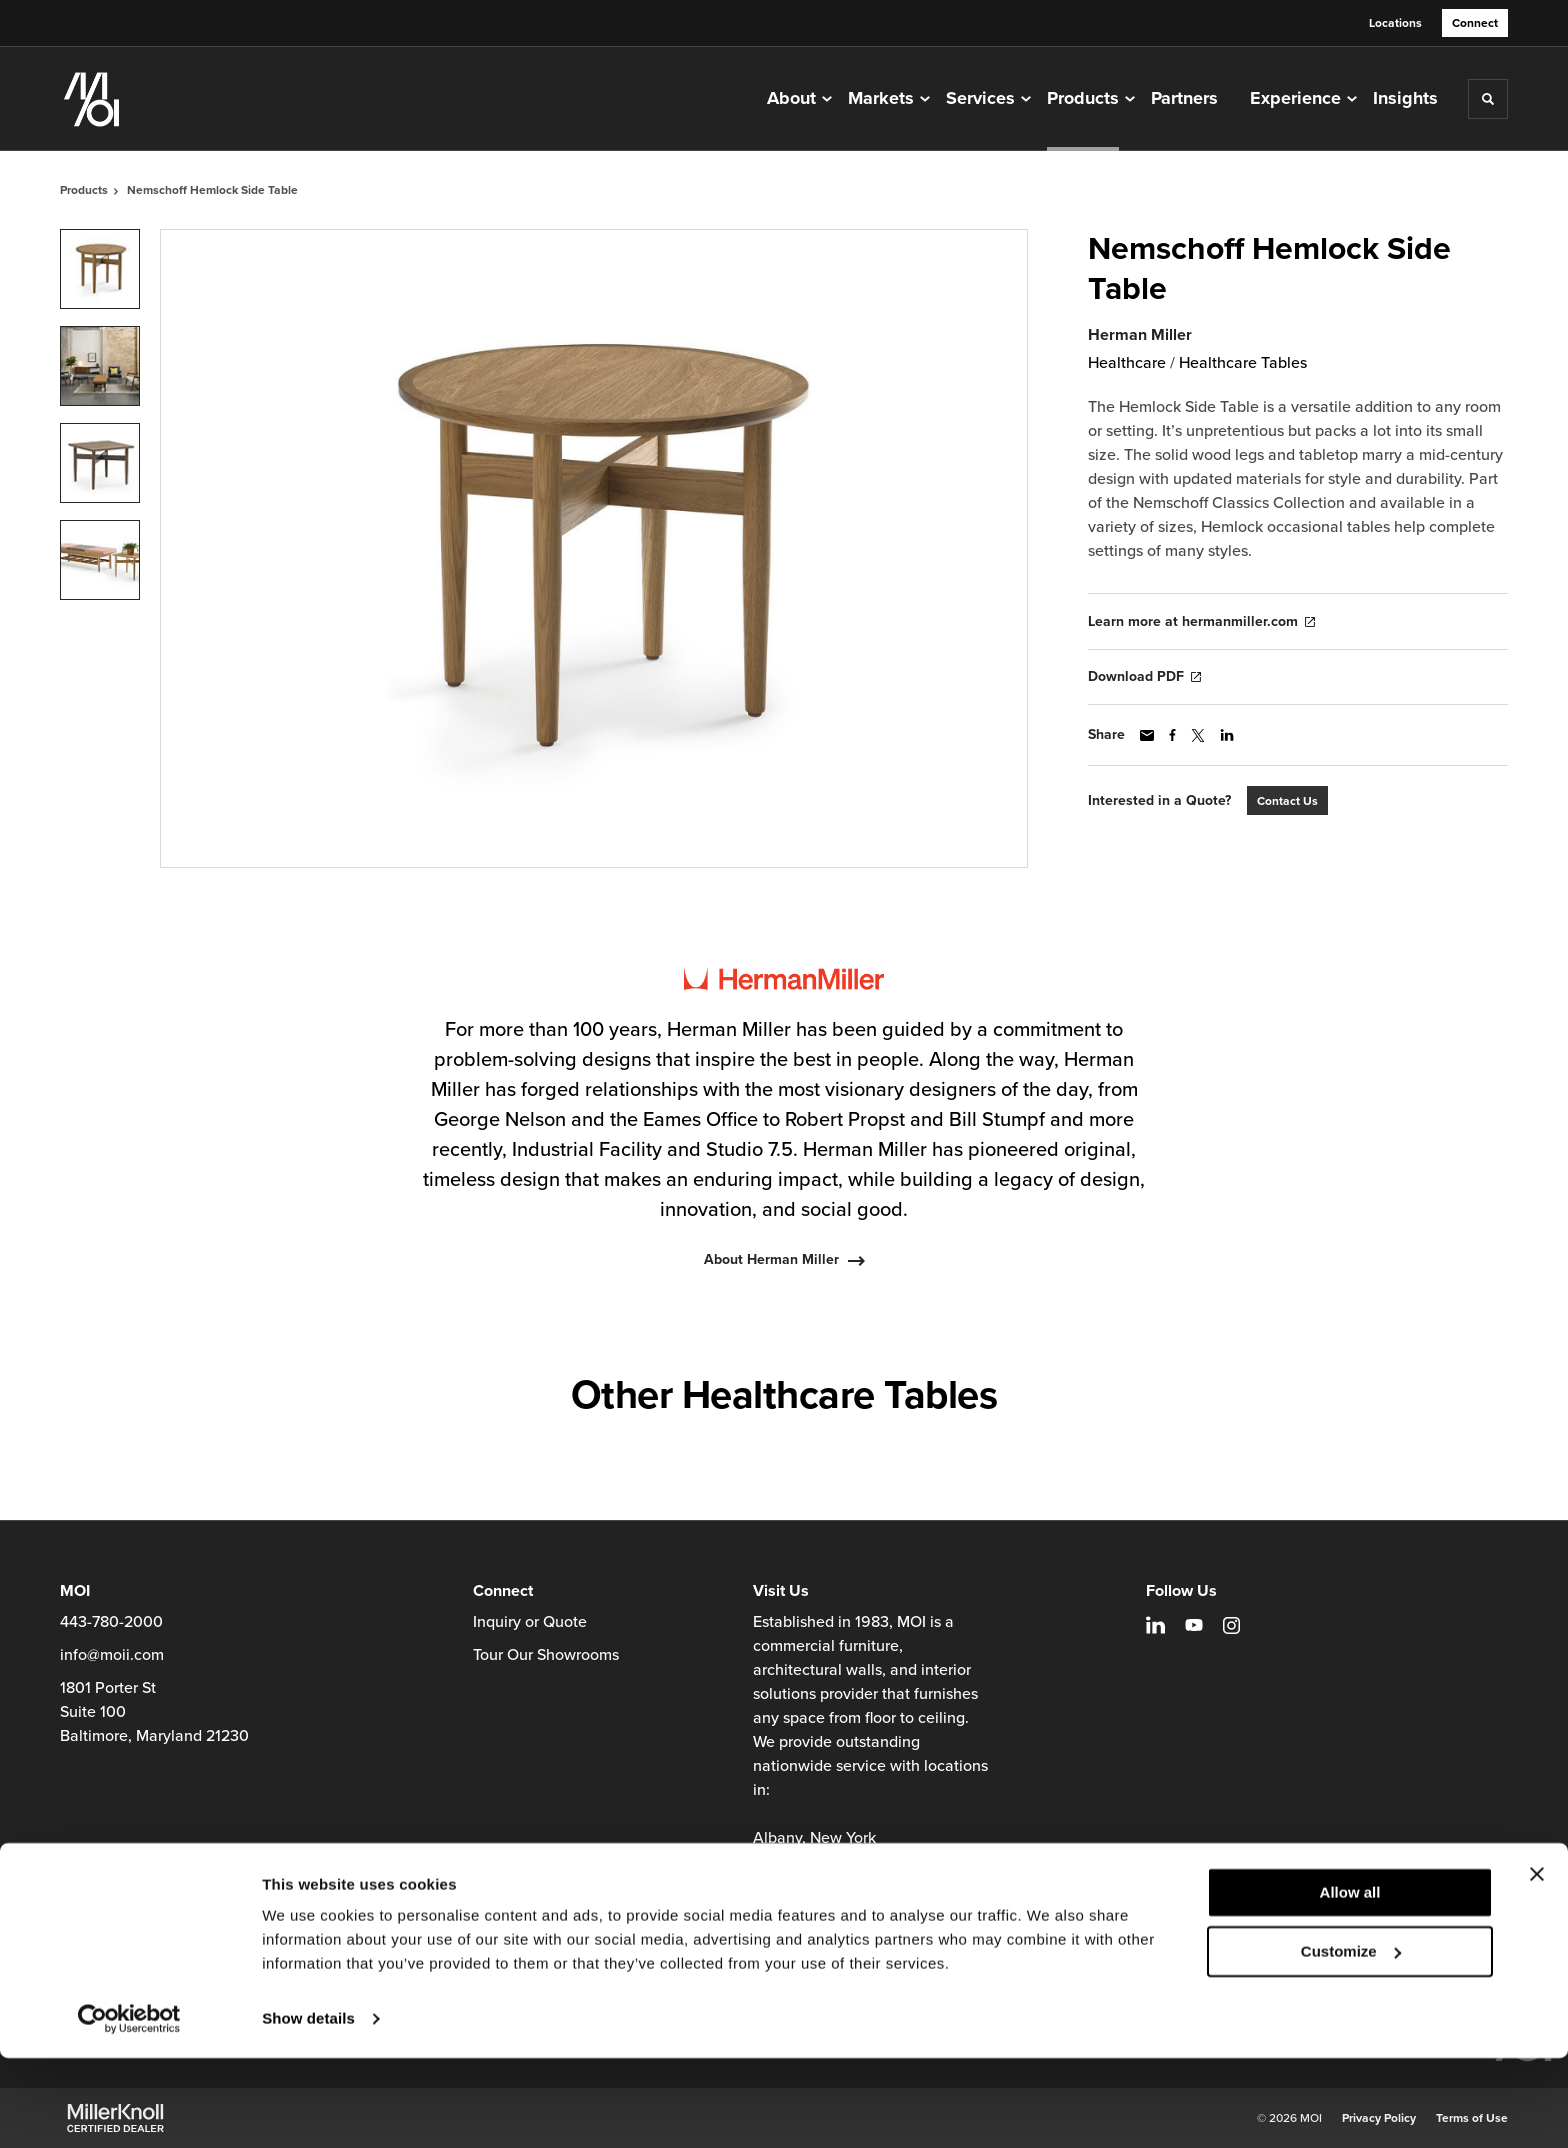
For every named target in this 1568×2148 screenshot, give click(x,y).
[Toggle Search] (1488, 99)
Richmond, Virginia (820, 1910)
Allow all (1350, 1982)
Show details (308, 2108)
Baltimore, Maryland (824, 1862)
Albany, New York (814, 1838)
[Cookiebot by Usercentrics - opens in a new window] (129, 2109)
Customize (1351, 2040)
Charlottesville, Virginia (835, 1886)
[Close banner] (1537, 1964)
